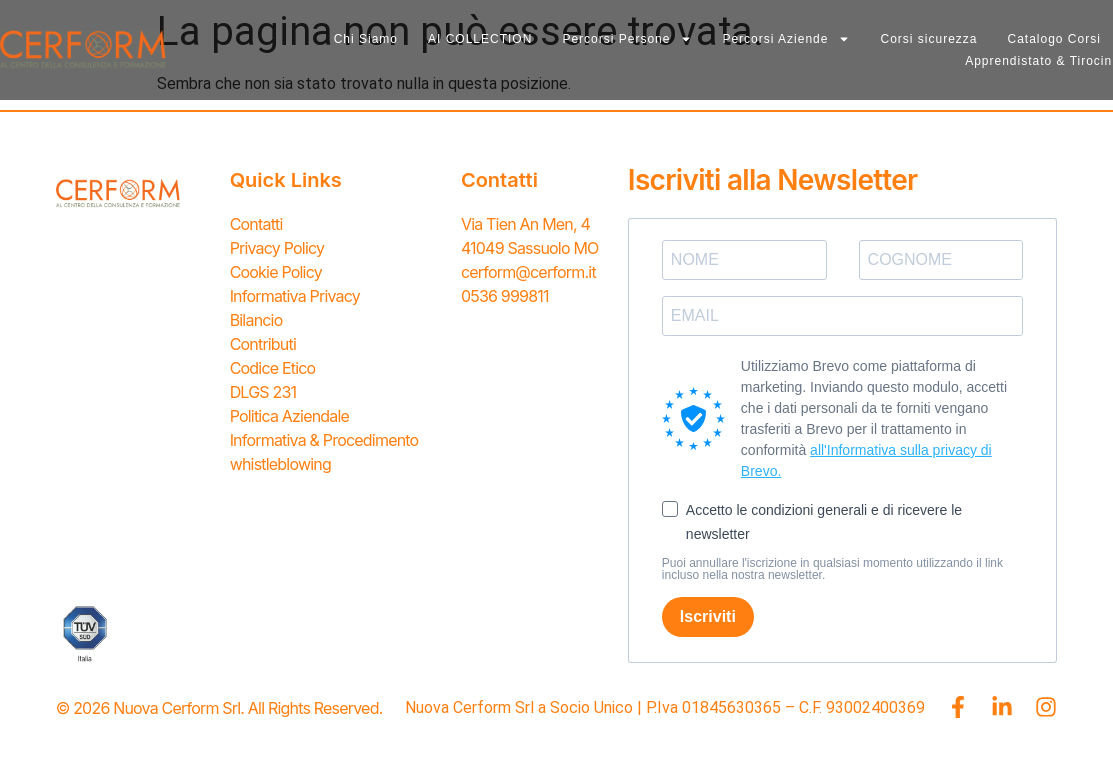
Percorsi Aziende (786, 39)
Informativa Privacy (295, 296)
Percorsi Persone (627, 39)
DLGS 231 (263, 392)
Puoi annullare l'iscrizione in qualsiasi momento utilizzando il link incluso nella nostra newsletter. (832, 569)
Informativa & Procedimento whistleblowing (324, 452)
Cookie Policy (276, 272)
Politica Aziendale (289, 416)
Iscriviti (708, 616)
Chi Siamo (366, 39)
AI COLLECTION (480, 39)
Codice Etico (273, 368)
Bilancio (256, 320)
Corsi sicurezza (928, 39)
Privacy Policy (277, 248)
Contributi (263, 344)
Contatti (256, 224)
